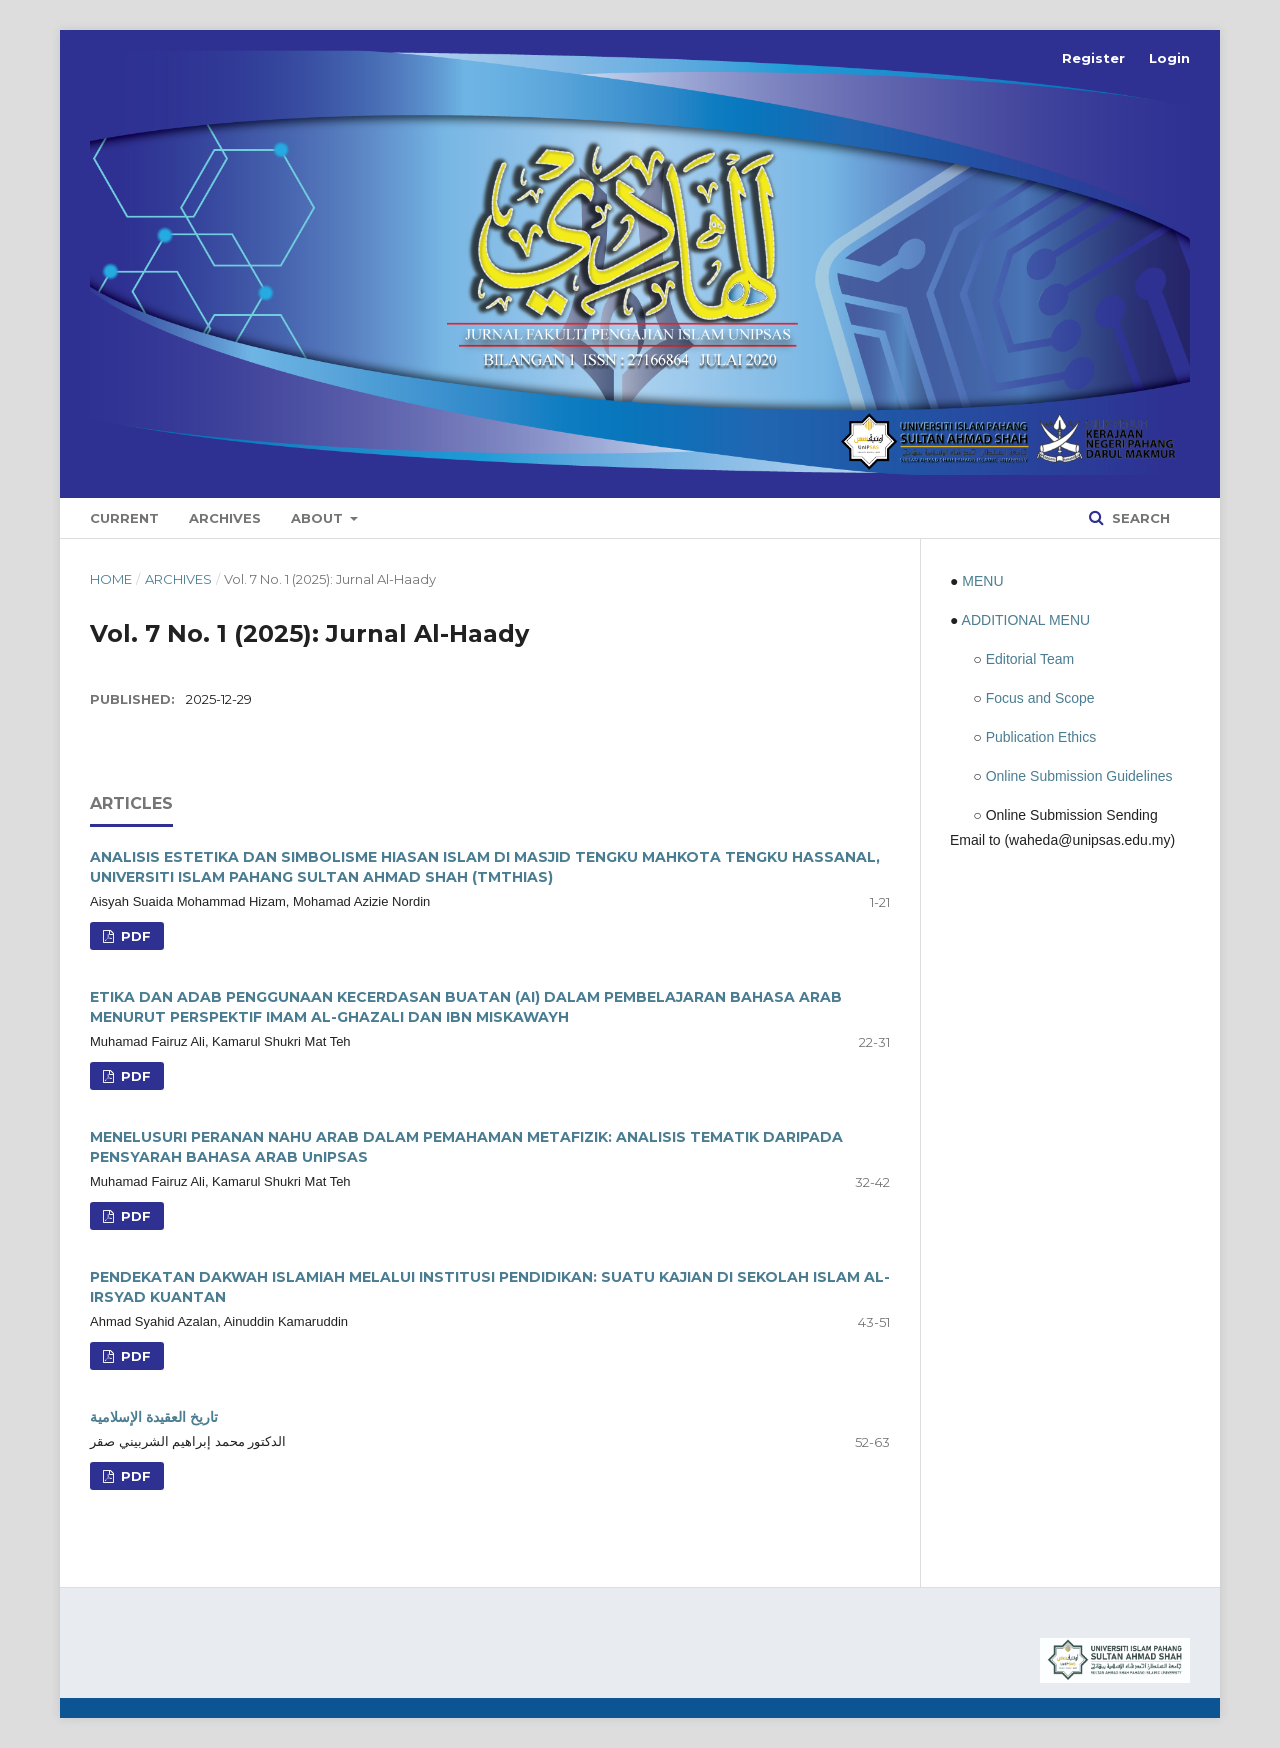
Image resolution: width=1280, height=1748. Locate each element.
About (319, 518)
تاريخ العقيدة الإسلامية (154, 1417)
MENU (982, 581)
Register (1093, 58)
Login (1169, 58)
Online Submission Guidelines (1079, 776)
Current (124, 518)
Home (111, 579)
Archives (225, 518)
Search (1139, 518)
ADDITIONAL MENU (1026, 620)
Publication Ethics (1041, 737)
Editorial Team (1030, 659)
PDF (134, 936)
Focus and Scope (1040, 698)
